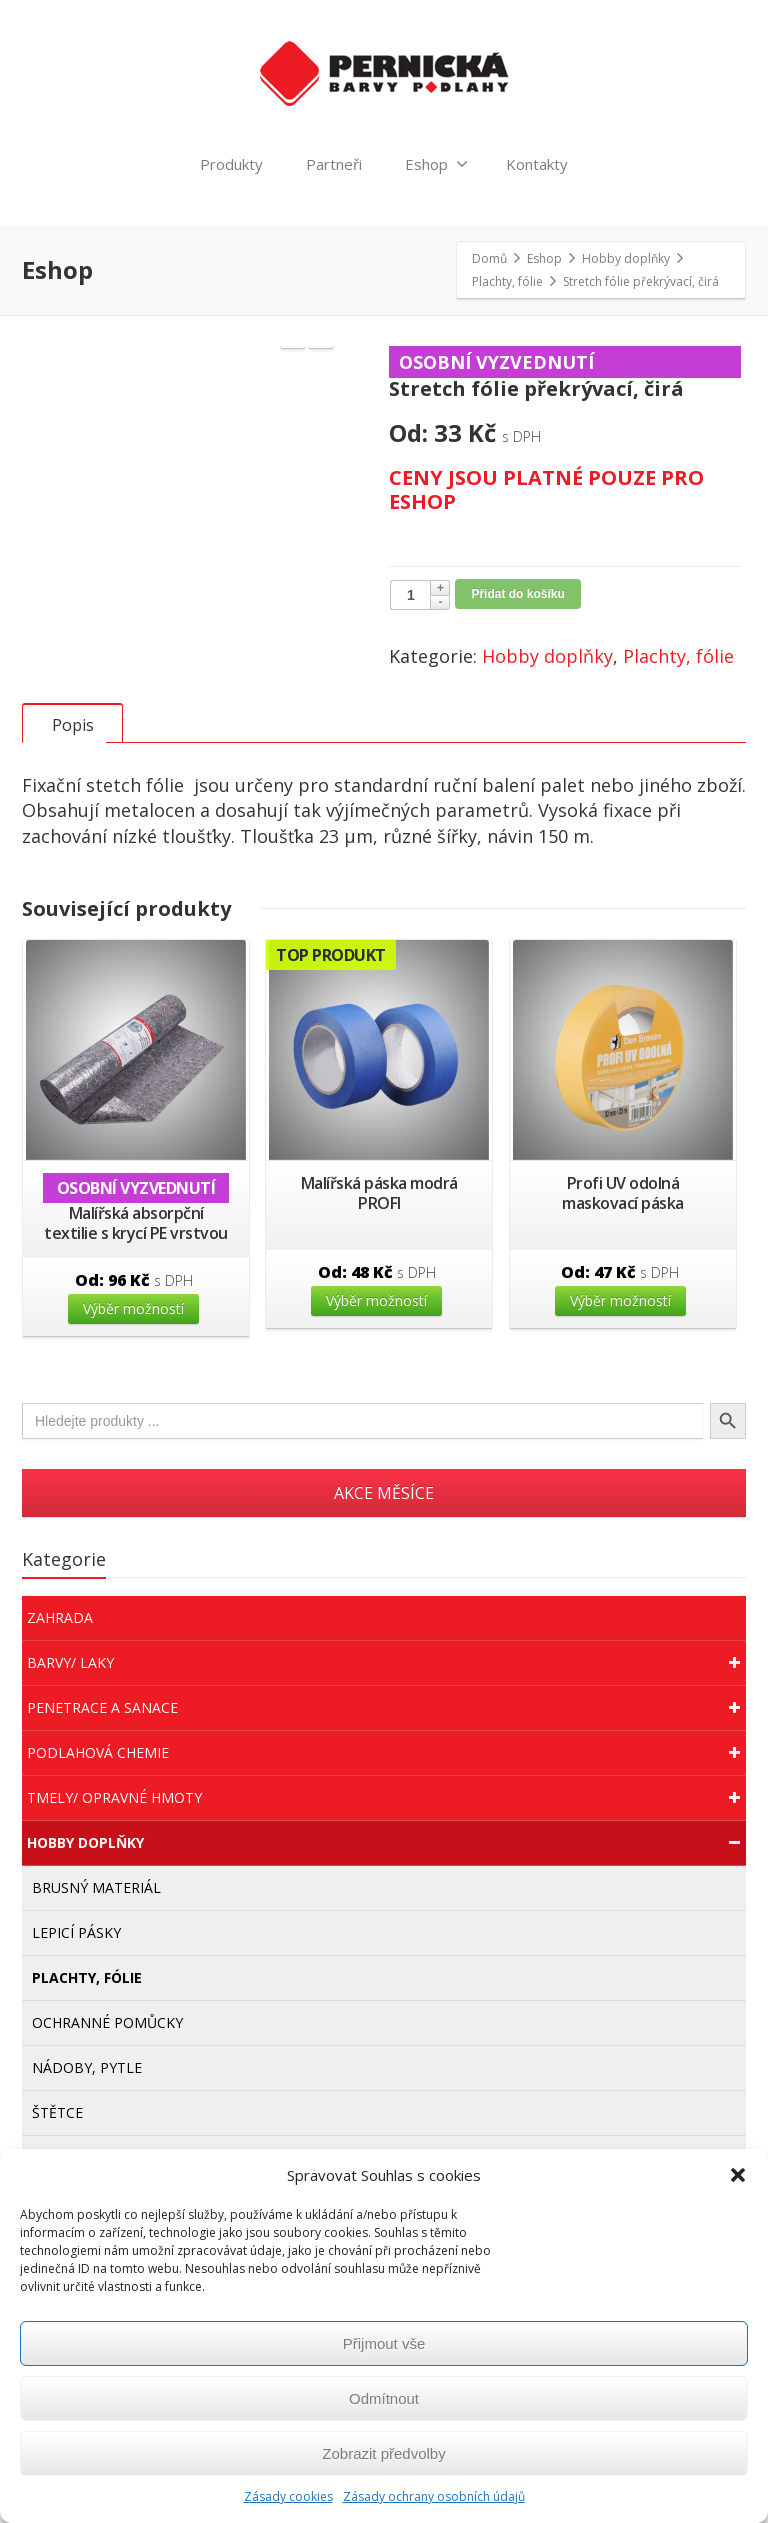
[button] (738, 2175)
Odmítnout (384, 2398)
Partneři (334, 164)
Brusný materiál (96, 1955)
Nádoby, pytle (87, 2135)
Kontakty (537, 164)
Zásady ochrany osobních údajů (434, 2496)
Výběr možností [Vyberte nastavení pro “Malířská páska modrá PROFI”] (376, 1368)
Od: (134, 1348)
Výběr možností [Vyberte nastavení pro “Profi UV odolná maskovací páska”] (620, 1368)
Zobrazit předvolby (383, 2453)
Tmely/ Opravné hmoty (386, 1866)
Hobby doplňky (547, 656)
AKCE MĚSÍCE (384, 1561)
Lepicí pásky (76, 2000)
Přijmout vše (384, 2343)
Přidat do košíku (517, 594)
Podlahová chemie (386, 1821)
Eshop (436, 164)
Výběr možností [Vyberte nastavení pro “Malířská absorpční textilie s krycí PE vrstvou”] (133, 1376)
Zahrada (60, 1685)
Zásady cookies (288, 2496)
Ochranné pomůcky (107, 2090)
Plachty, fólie (678, 656)
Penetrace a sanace (386, 1776)
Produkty (231, 164)
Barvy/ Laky (386, 1731)
